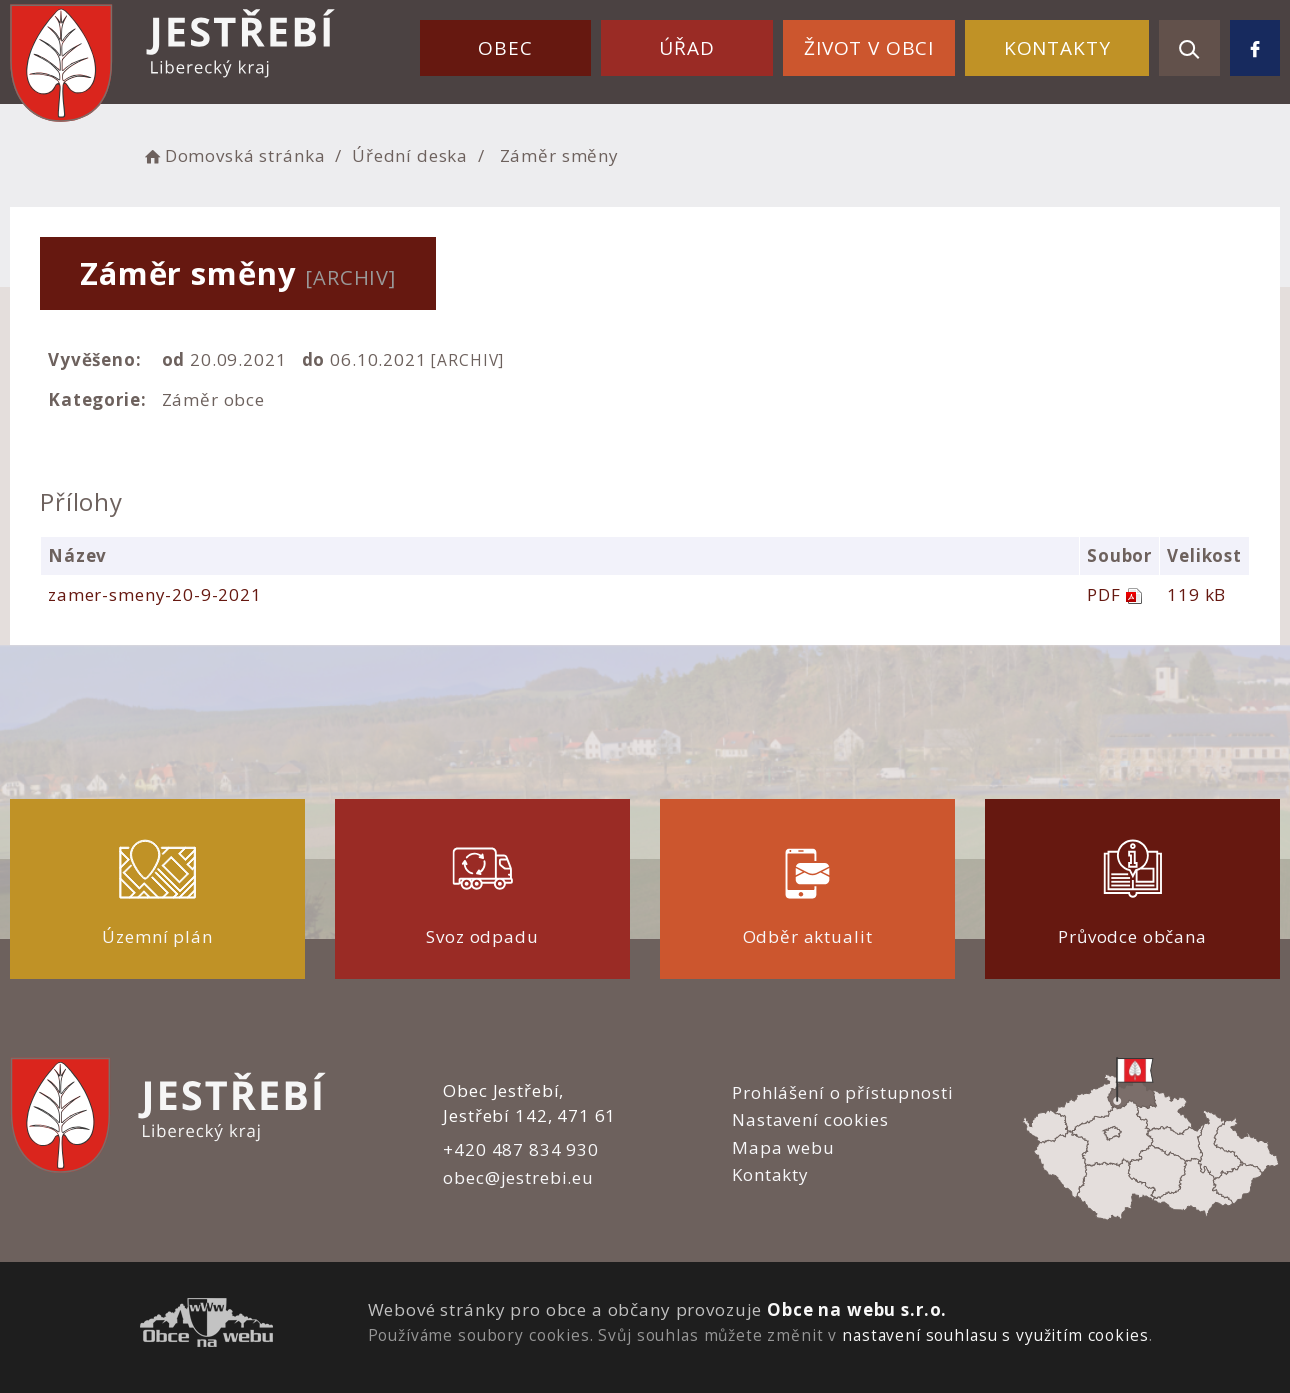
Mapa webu (783, 1147)
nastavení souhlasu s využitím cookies (995, 1335)
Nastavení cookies (810, 1119)
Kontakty (1057, 48)
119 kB (1196, 594)
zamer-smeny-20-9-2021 (155, 594)
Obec (505, 48)
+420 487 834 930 (521, 1149)
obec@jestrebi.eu (518, 1177)
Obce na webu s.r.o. (857, 1309)
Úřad (686, 48)
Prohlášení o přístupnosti (842, 1092)
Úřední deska (410, 155)
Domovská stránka (233, 155)
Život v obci (869, 48)
